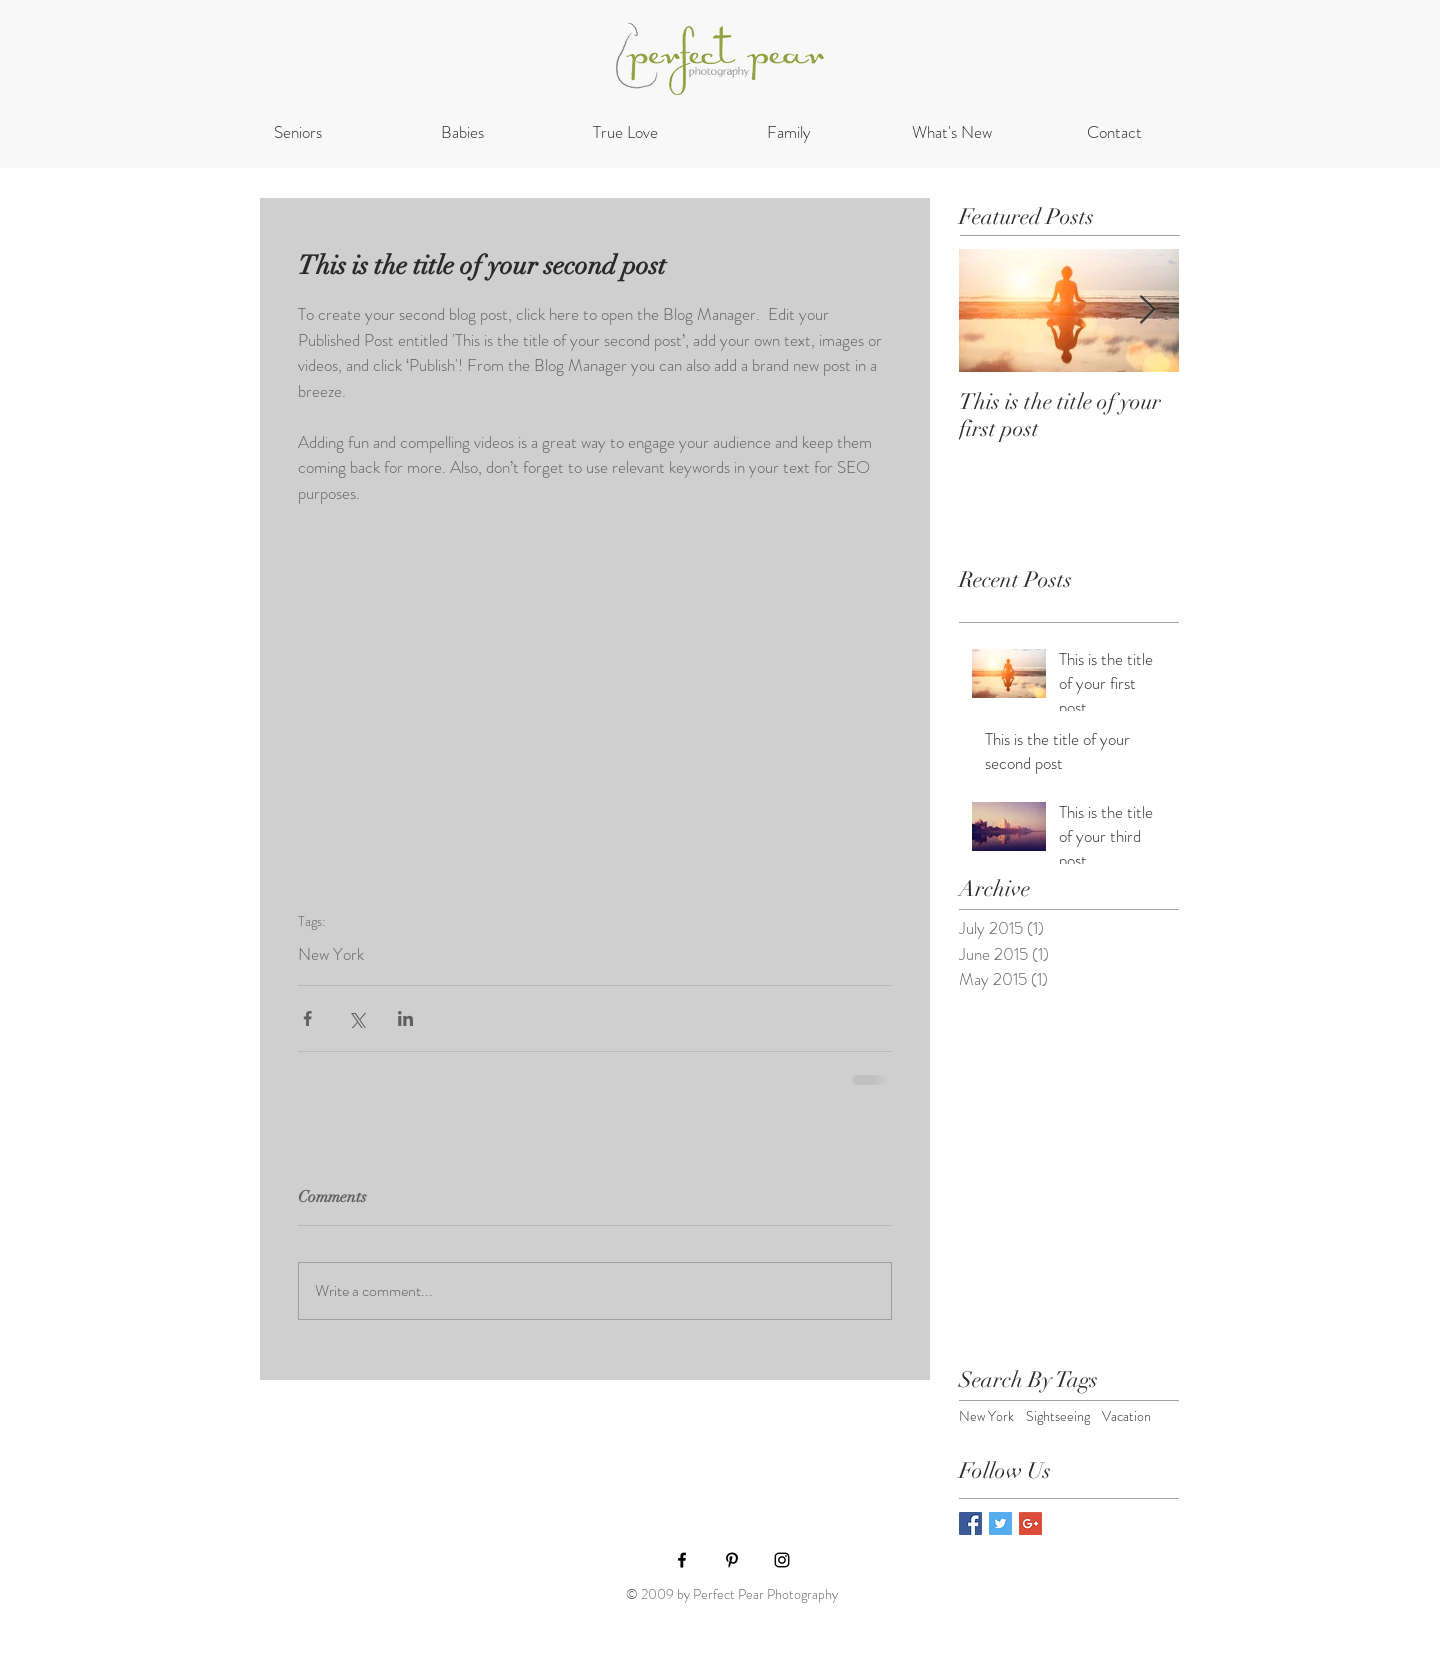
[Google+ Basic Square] (1030, 1523)
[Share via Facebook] (307, 1018)
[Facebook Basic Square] (970, 1523)
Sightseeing (1058, 1416)
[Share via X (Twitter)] (356, 1018)
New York (331, 954)
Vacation (1126, 1416)
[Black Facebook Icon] (682, 1560)
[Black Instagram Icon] (782, 1560)
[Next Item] (1147, 310)
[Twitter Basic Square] (1000, 1523)
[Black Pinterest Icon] (732, 1560)
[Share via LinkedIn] (405, 1018)
